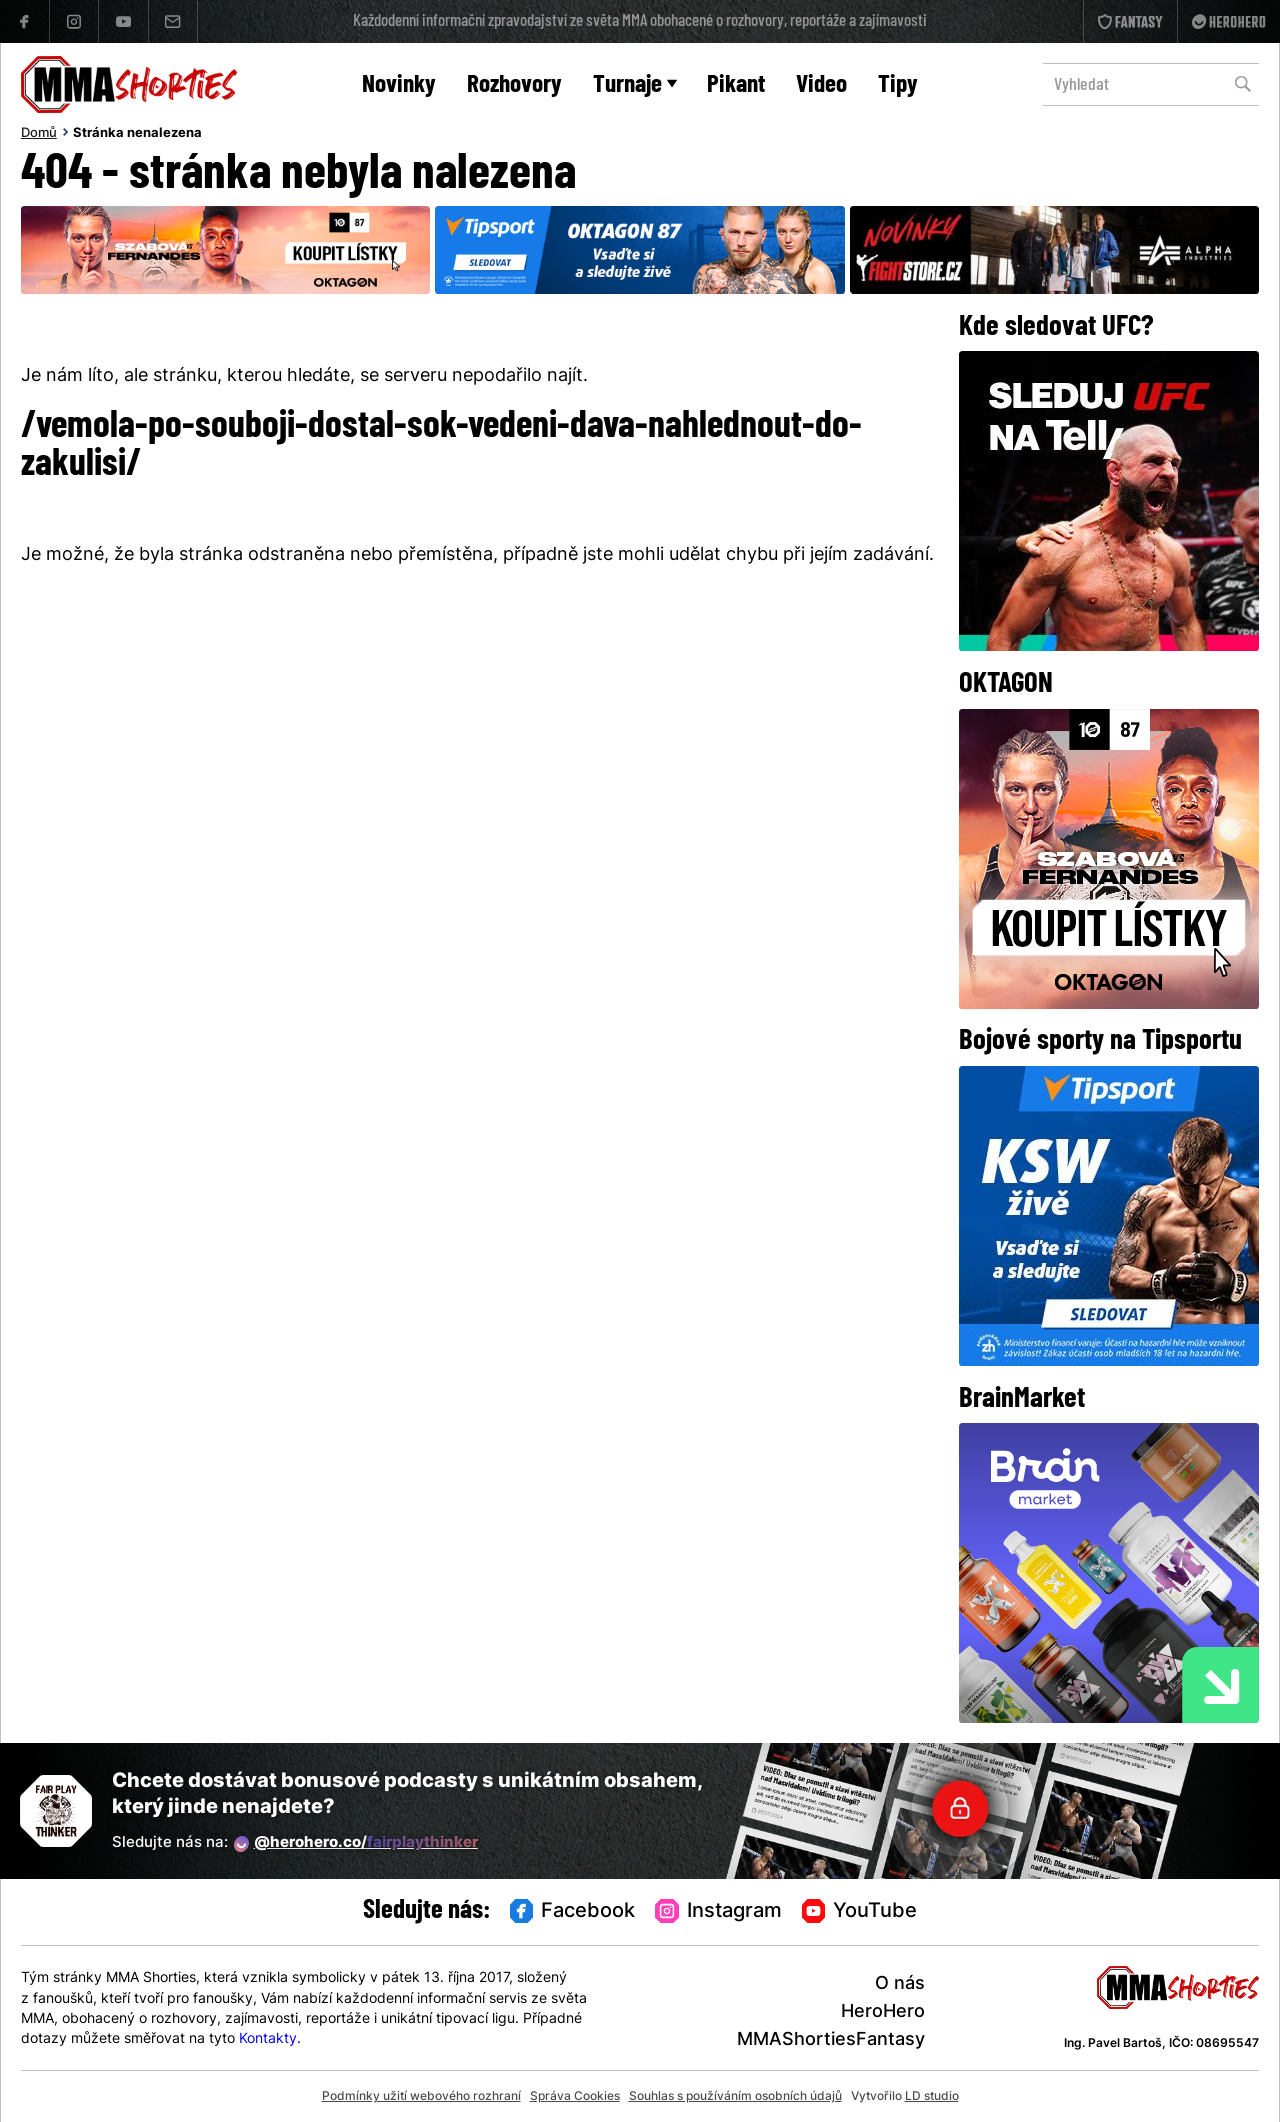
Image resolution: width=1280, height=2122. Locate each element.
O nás (900, 1984)
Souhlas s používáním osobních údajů (735, 2097)
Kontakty (268, 2039)
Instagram (718, 1912)
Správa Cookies (575, 2097)
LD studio (932, 2097)
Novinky (399, 85)
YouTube (860, 1912)
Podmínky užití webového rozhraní (421, 2097)
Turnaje (635, 85)
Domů (39, 134)
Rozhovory (514, 85)
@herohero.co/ (356, 1844)
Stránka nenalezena (137, 134)
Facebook (573, 1912)
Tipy (898, 85)
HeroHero (883, 2012)
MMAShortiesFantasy (831, 2040)
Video (821, 85)
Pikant (736, 85)
